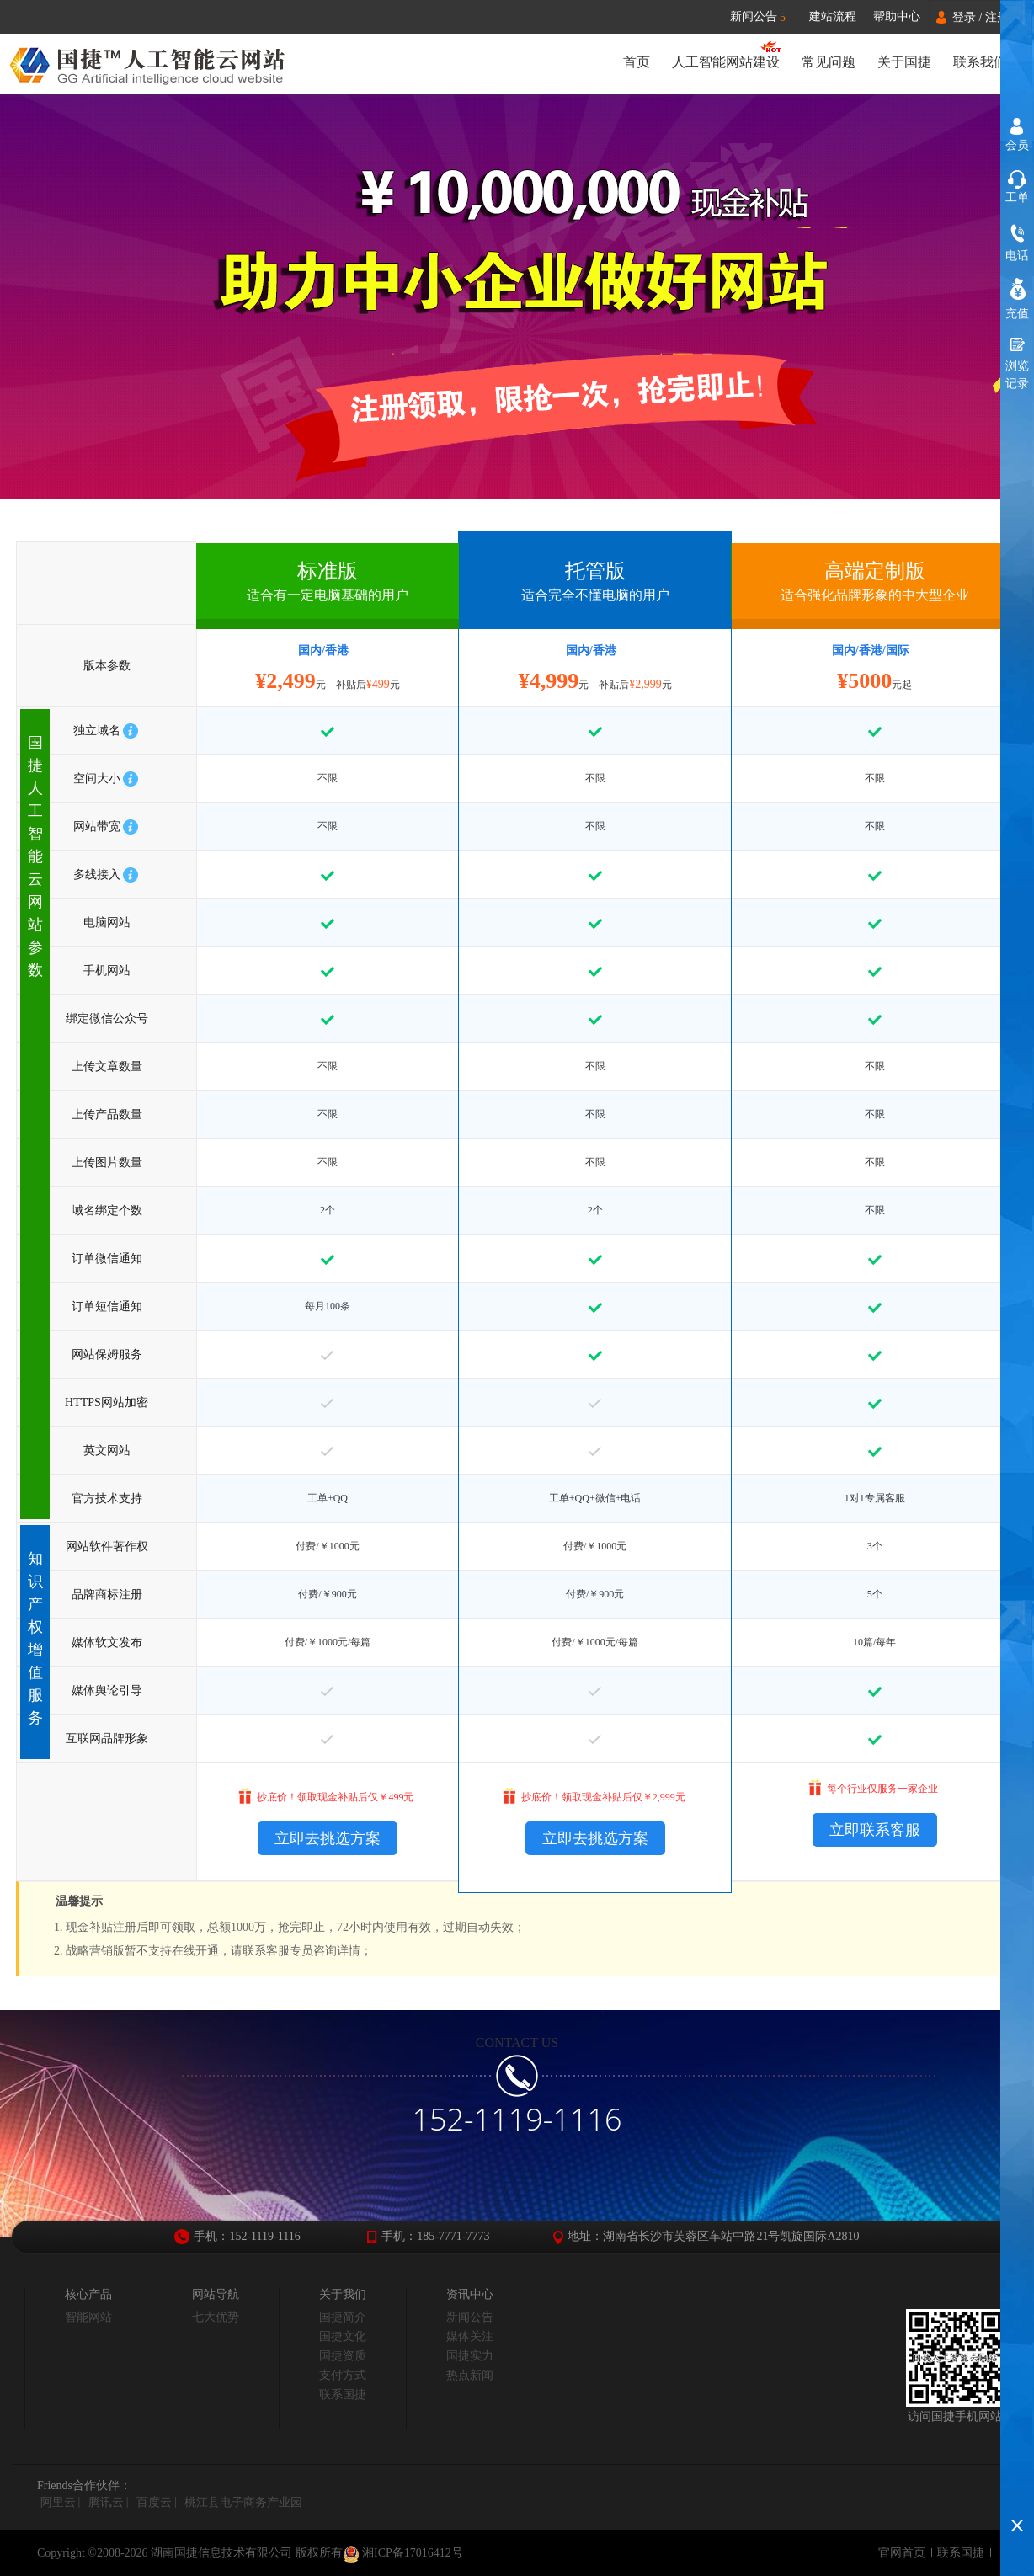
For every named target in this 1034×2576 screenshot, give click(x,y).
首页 (636, 62)
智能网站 (88, 2317)
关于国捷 (904, 62)
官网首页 (901, 2553)
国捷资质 (342, 2355)
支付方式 (342, 2375)
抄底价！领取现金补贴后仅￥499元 (335, 1797)
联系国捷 (342, 2394)
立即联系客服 (874, 1829)
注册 (997, 17)
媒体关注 (469, 2336)
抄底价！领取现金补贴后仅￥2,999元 (603, 1797)
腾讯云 (106, 2502)
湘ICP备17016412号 (403, 2554)
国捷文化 (342, 2336)
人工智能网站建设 (726, 62)
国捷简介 (342, 2317)
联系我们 (980, 62)
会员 (1017, 145)
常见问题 (828, 62)
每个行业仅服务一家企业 (882, 1789)
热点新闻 (469, 2375)
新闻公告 (766, 17)
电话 (1017, 255)
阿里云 (58, 2502)
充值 (1017, 313)
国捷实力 (469, 2355)
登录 (964, 17)
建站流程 (832, 16)
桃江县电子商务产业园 (243, 2502)
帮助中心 (896, 16)
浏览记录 (1017, 375)
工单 (1017, 197)
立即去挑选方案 (327, 1838)
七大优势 (215, 2317)
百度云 (154, 2502)
